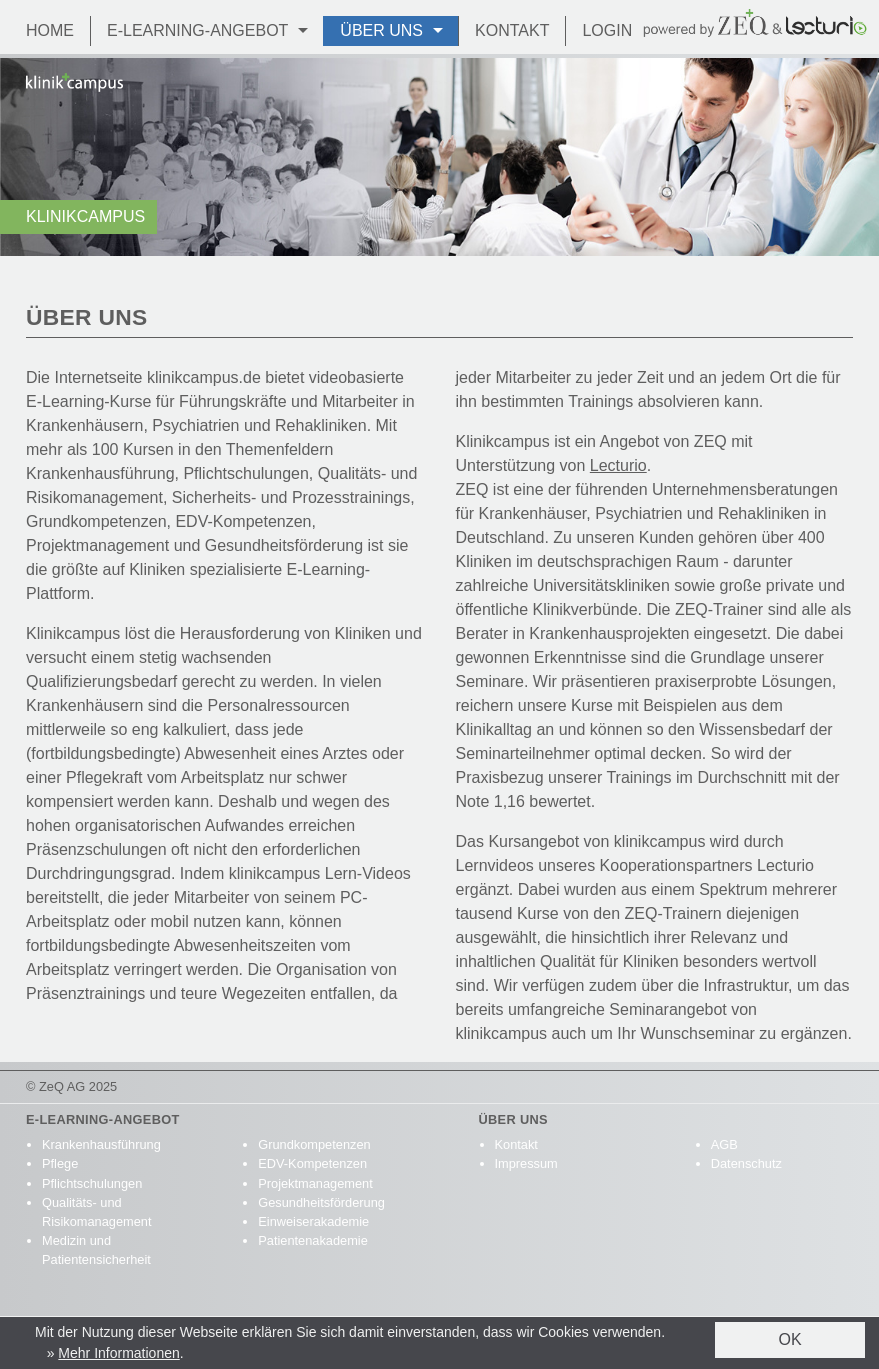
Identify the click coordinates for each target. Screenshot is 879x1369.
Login (607, 30)
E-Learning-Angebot (197, 30)
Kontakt (512, 30)
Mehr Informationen (118, 1353)
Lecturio (618, 465)
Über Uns (381, 30)
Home (50, 30)
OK (789, 1339)
